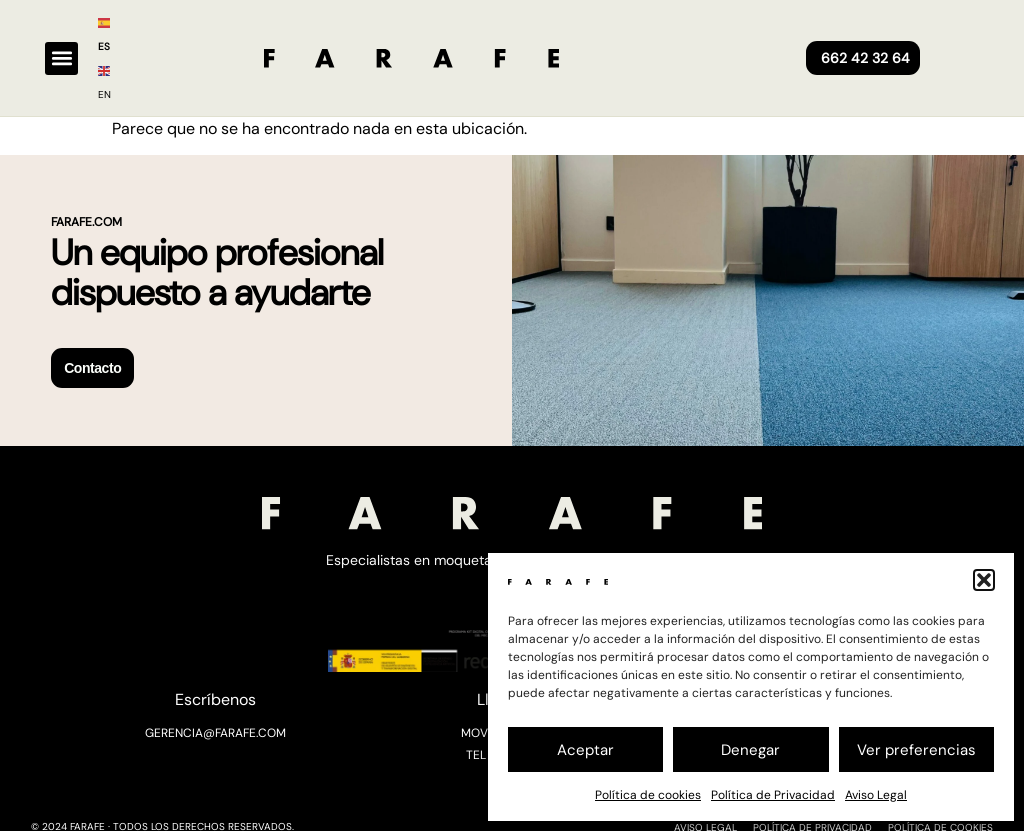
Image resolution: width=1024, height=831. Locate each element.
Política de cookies (648, 795)
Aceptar (585, 750)
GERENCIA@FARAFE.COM (215, 732)
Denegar (750, 750)
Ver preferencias (916, 750)
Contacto (92, 368)
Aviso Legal (876, 795)
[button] (984, 580)
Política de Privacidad (773, 795)
